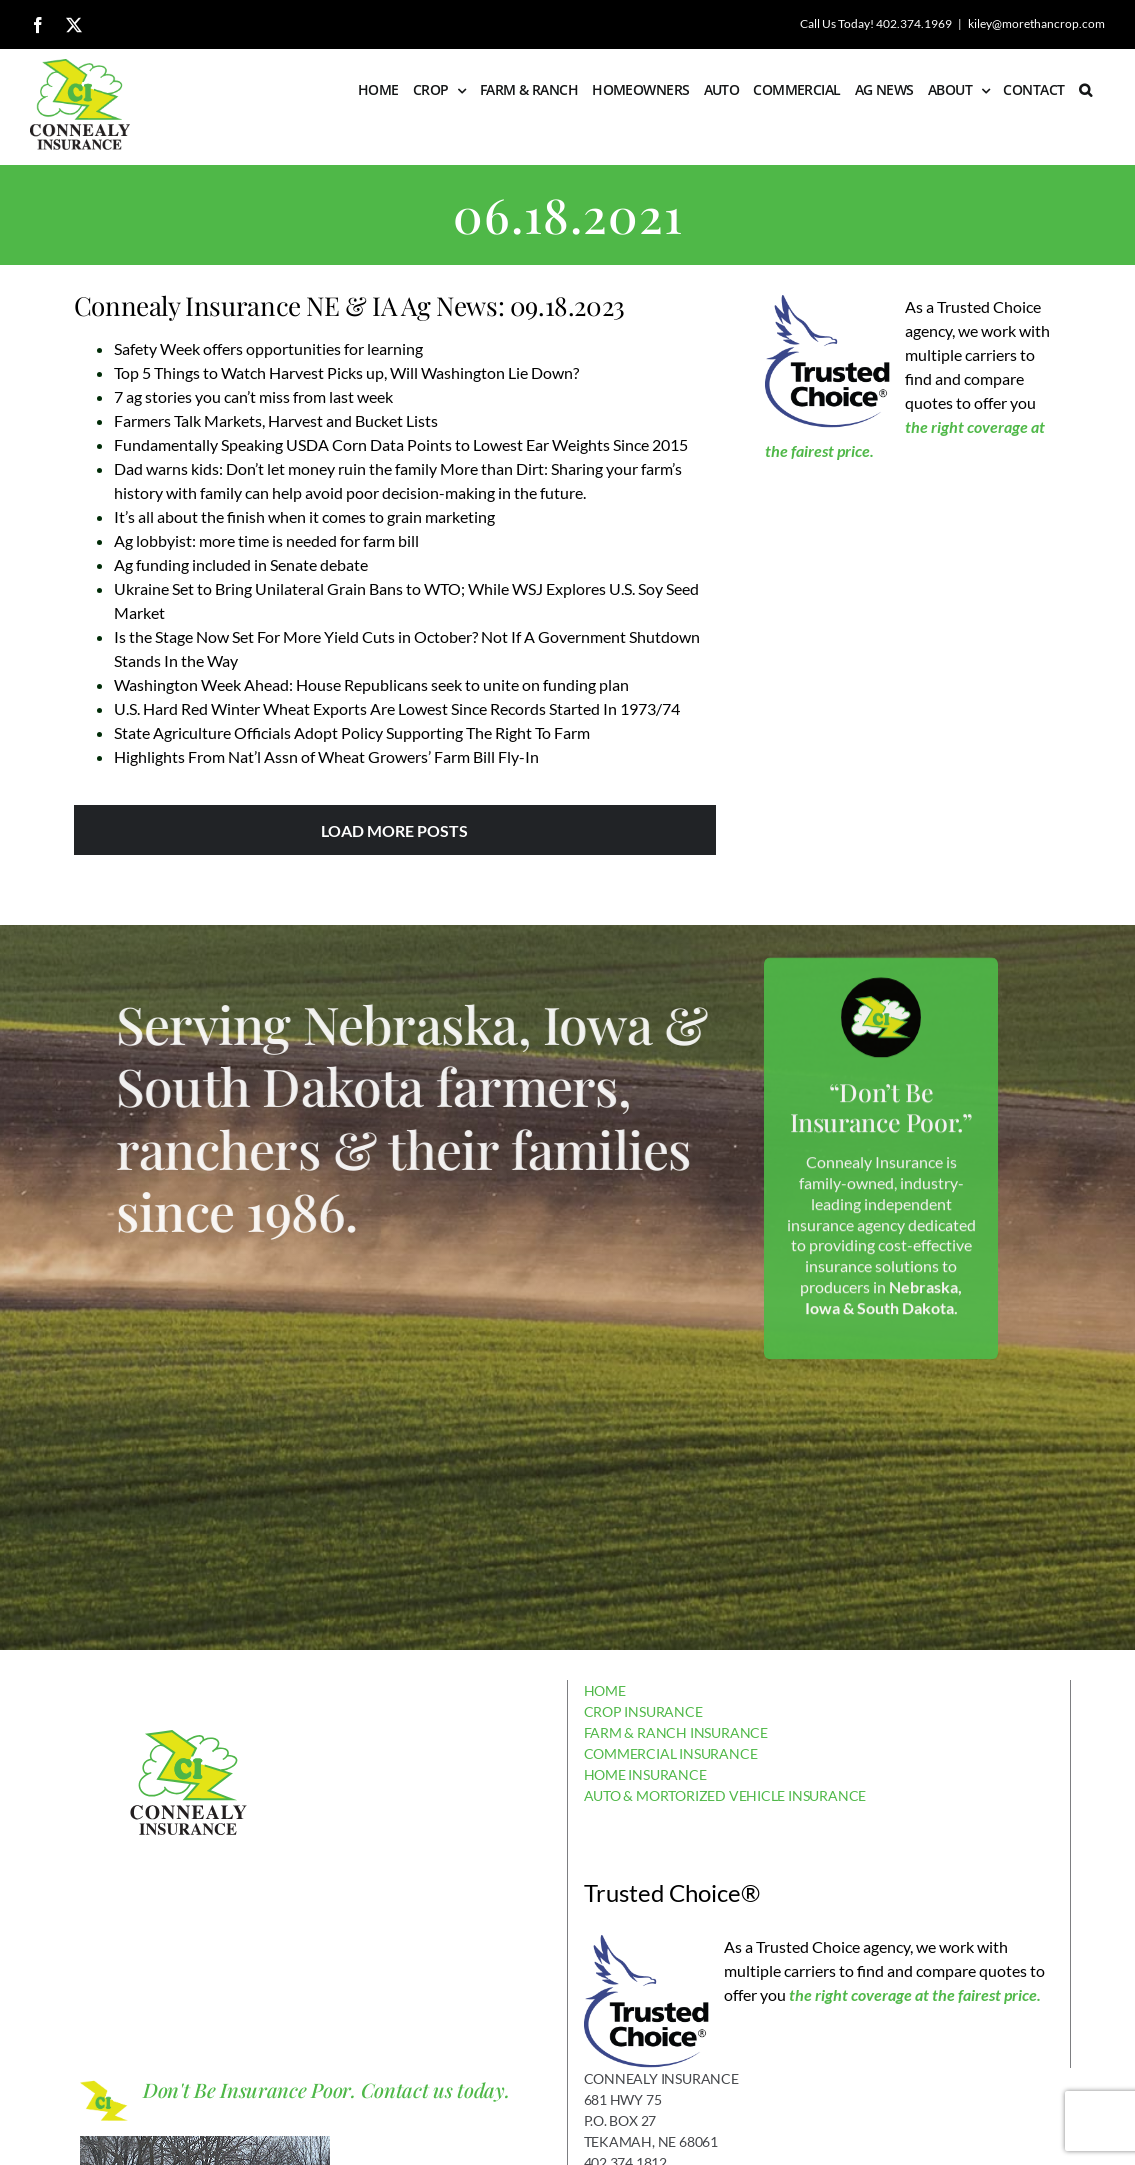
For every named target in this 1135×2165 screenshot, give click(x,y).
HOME (605, 1690)
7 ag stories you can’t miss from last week (253, 396)
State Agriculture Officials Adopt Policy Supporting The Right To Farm (352, 732)
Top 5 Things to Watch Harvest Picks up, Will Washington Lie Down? (346, 372)
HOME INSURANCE (645, 1774)
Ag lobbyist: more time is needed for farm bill (266, 540)
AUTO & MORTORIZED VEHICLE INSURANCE (725, 1795)
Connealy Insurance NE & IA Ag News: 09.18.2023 (349, 305)
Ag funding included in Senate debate (241, 564)
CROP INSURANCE (643, 1711)
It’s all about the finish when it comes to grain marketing (304, 516)
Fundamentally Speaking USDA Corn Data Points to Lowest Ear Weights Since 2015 (401, 444)
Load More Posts (394, 830)
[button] (1085, 90)
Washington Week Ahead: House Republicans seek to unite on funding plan (371, 684)
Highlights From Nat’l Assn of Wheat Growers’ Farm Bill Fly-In (326, 756)
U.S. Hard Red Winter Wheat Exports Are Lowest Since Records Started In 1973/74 (397, 708)
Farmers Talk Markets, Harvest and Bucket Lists (276, 420)
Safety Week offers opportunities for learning (268, 348)
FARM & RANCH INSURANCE (676, 1732)
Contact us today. (435, 2089)
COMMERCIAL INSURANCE (671, 1753)
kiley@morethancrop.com (1036, 23)
